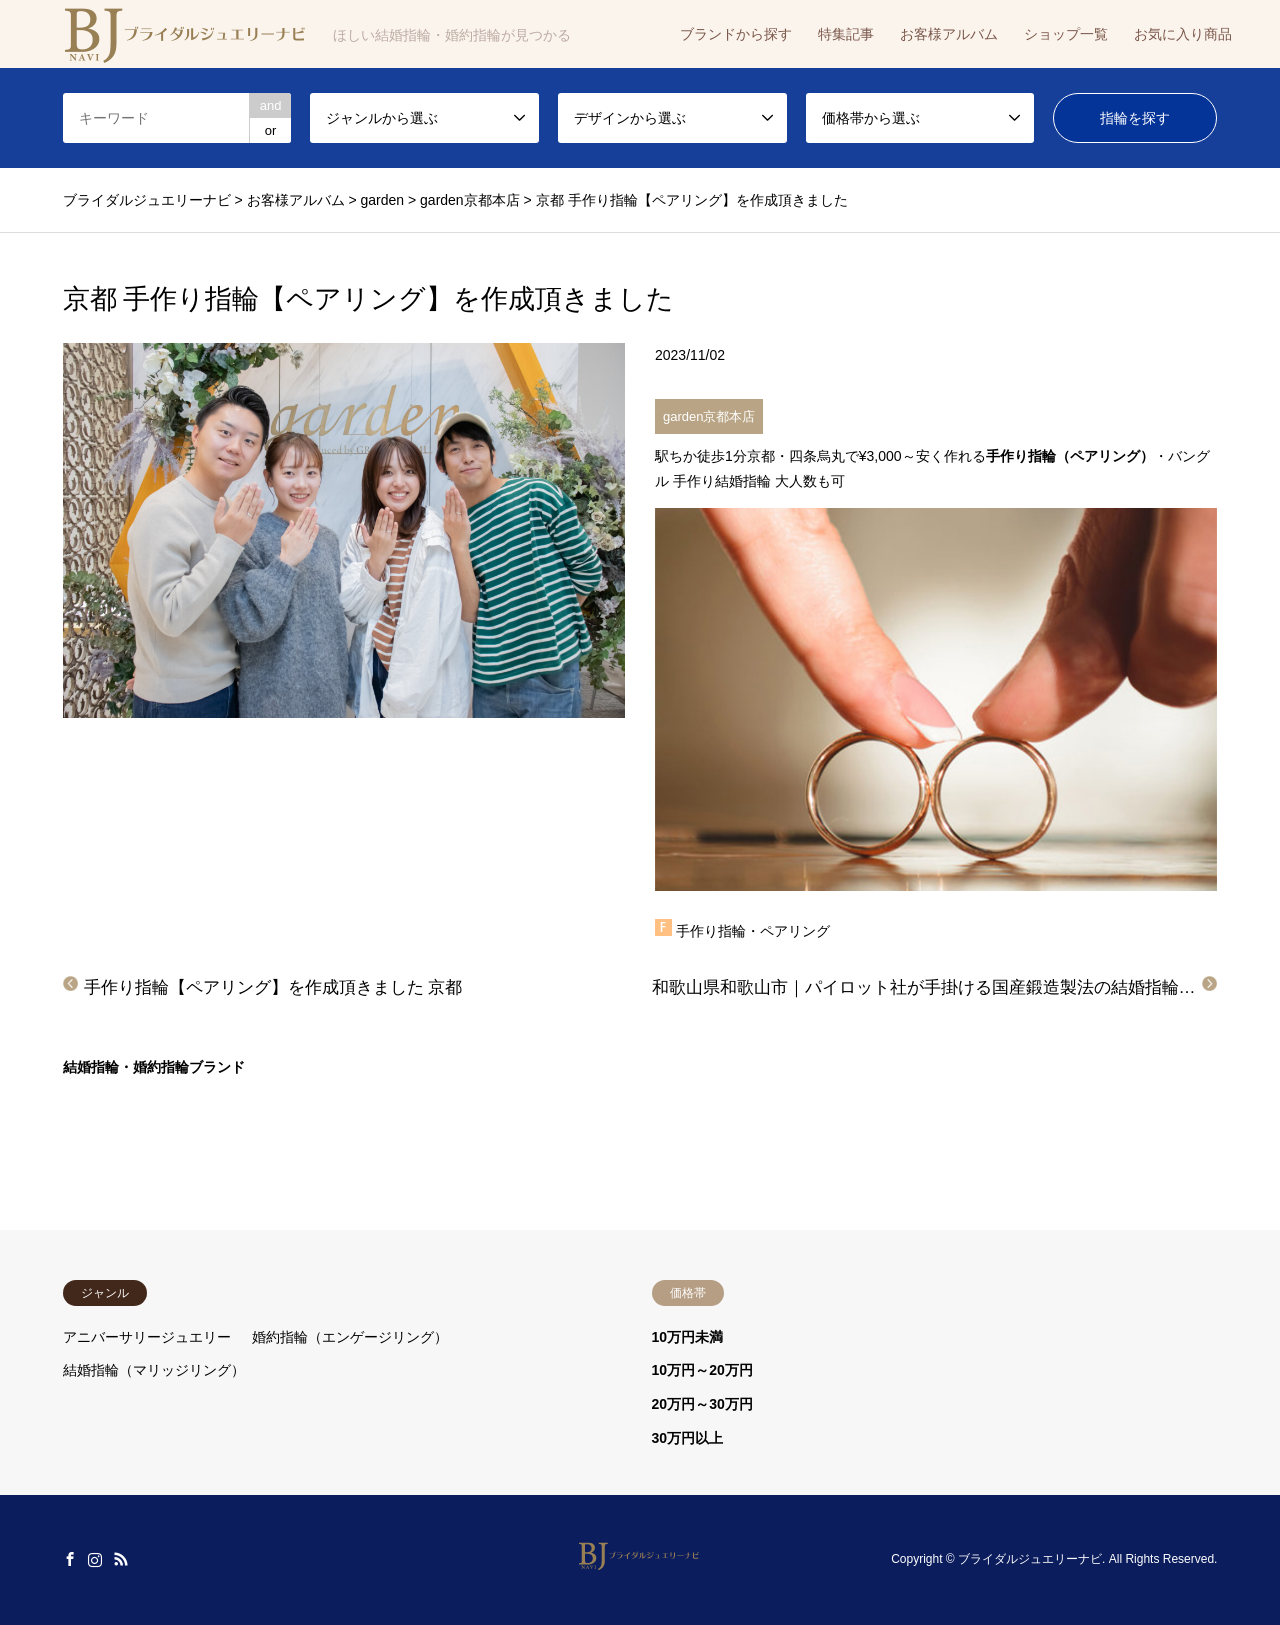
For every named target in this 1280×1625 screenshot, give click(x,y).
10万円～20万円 (702, 1370)
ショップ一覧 (1066, 34)
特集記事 (846, 34)
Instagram (95, 1559)
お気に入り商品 (1183, 34)
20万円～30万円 (702, 1404)
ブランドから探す (736, 34)
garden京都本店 (709, 416)
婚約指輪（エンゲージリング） (350, 1337)
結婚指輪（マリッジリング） (154, 1370)
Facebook (70, 1559)
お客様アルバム (949, 34)
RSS (121, 1559)
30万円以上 (688, 1438)
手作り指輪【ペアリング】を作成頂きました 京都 (273, 987)
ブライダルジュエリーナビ (1030, 1560)
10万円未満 (688, 1337)
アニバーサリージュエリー (147, 1337)
